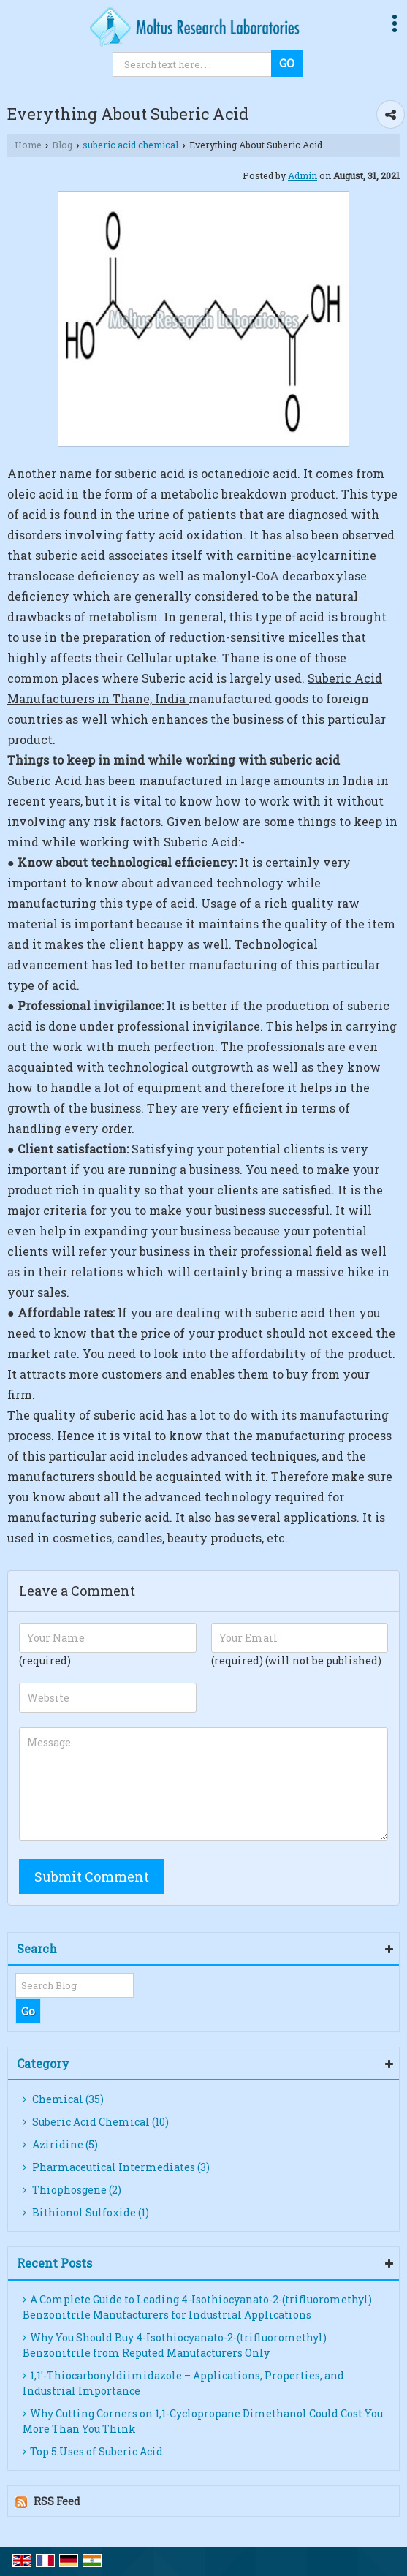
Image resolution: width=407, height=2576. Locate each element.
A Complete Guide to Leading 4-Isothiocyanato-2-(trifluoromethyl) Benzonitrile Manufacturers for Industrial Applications (197, 2307)
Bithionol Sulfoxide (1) (86, 2212)
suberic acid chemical (130, 145)
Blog (62, 145)
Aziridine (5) (60, 2144)
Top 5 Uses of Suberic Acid (93, 2451)
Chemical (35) (63, 2099)
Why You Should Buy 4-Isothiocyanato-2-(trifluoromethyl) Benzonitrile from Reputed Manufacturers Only (175, 2345)
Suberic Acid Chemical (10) (96, 2122)
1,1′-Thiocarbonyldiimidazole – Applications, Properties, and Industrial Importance (183, 2383)
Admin (302, 175)
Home (28, 145)
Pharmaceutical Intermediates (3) (116, 2167)
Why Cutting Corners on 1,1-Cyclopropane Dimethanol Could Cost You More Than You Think (203, 2421)
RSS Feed (57, 2501)
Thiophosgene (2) (72, 2190)
